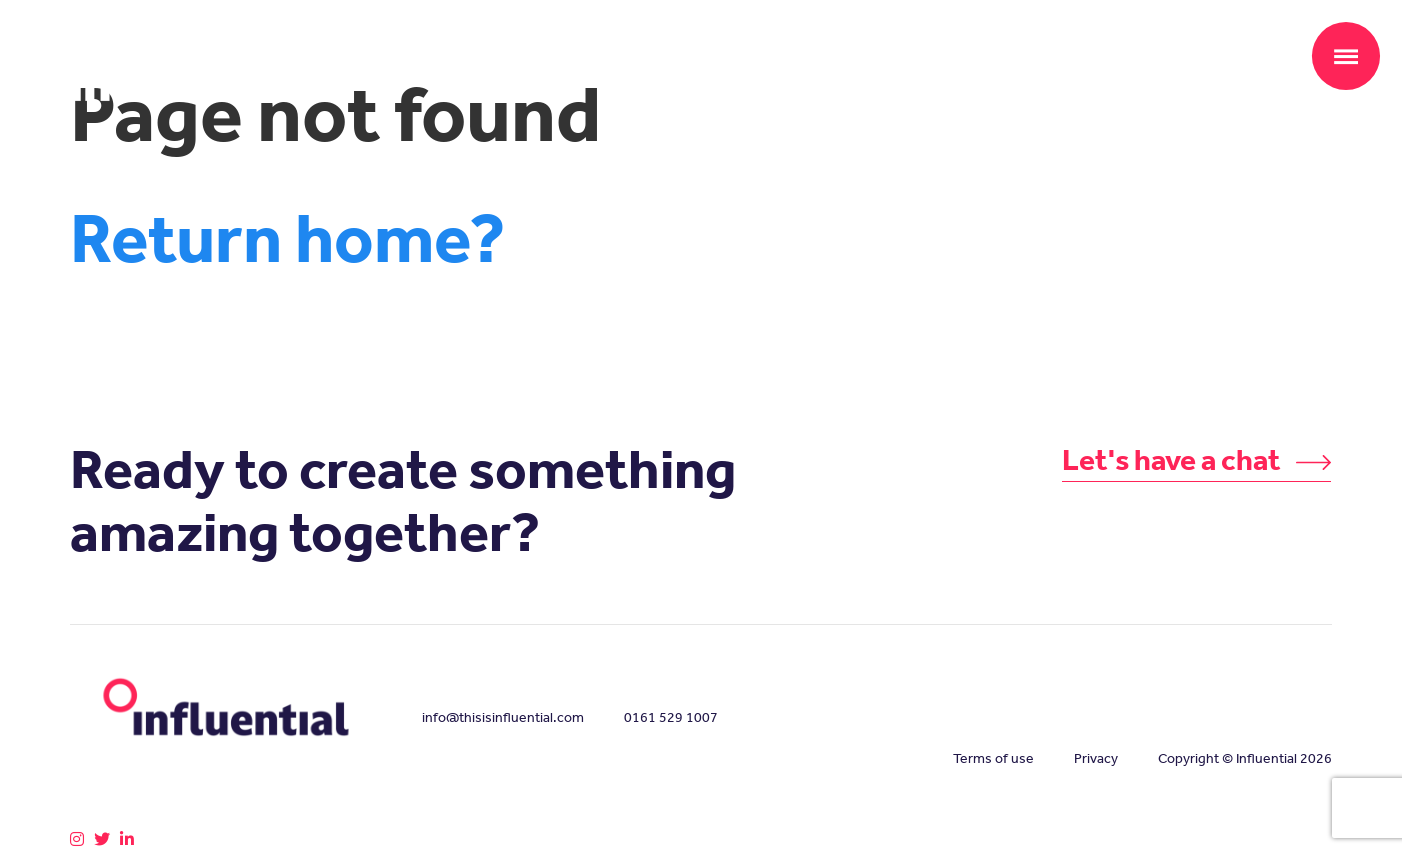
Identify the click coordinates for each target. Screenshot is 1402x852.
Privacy (1096, 758)
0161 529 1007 (671, 717)
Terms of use (993, 758)
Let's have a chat (1197, 460)
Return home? (288, 238)
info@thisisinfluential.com (503, 717)
